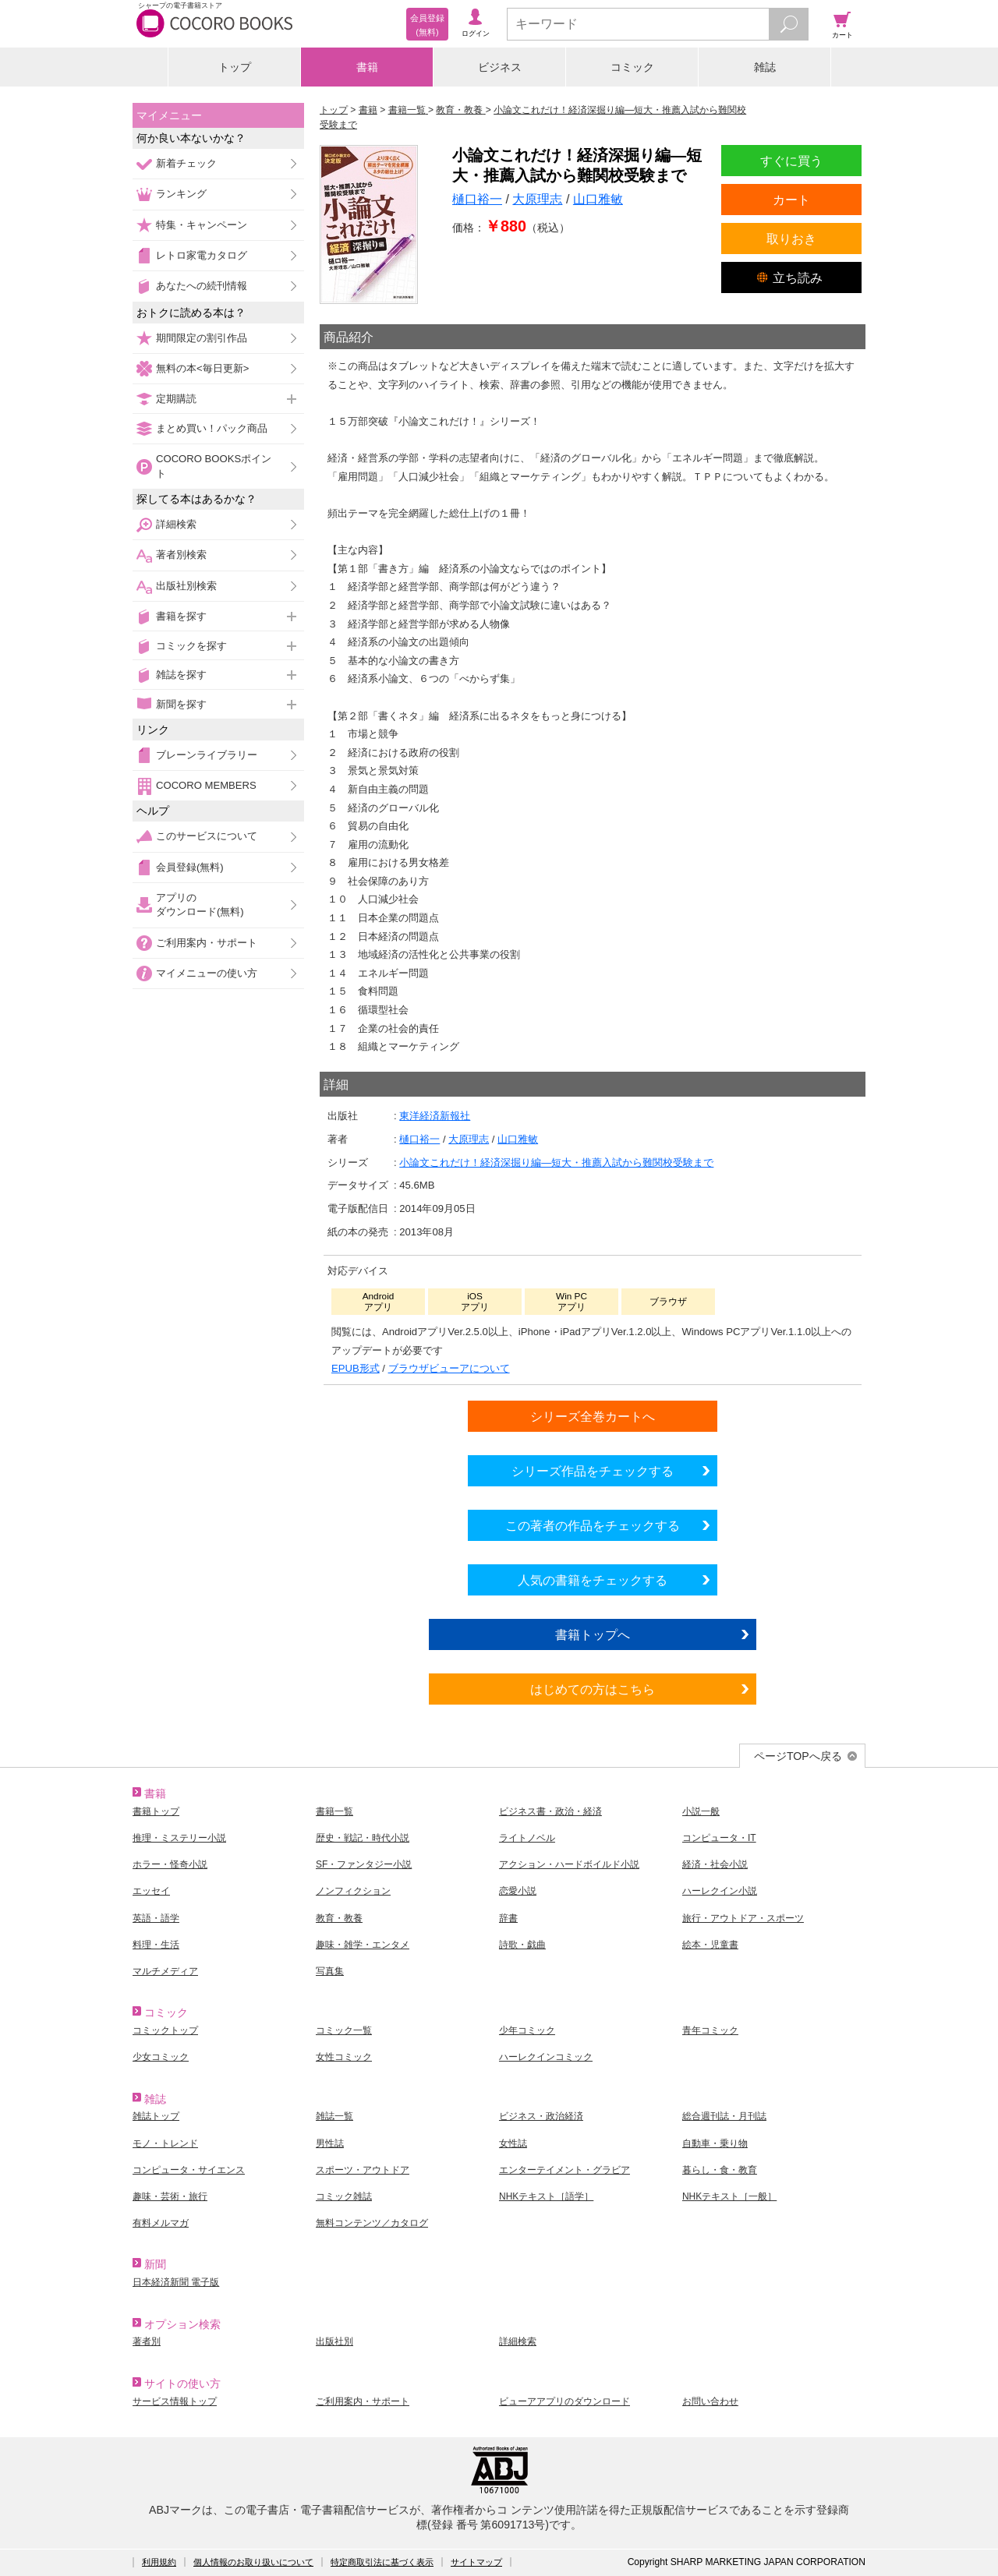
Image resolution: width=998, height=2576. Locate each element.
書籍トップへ (592, 1634)
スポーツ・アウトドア (362, 2169)
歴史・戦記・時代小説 (362, 1837)
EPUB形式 (355, 1368)
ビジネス (500, 67)
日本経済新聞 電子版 (176, 2282)
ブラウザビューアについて (449, 1368)
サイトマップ (476, 2562)
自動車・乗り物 (715, 2143)
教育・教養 (339, 1918)
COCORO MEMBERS (206, 785)
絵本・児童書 (710, 1944)
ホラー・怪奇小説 (170, 1864)
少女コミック (161, 2056)
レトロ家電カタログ (201, 255)
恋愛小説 (517, 1890)
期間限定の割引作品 (201, 338)
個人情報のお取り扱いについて (253, 2562)
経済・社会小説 (715, 1864)
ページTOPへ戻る (798, 1756)
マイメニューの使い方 (206, 973)
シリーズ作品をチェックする (592, 1471)
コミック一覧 (344, 2030)
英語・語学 (156, 1918)
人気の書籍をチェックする (592, 1580)
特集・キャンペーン (201, 225)
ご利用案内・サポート (206, 943)
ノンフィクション (353, 1890)
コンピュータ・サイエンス (189, 2169)
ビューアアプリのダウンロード (564, 2401)
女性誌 (513, 2143)
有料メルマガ (161, 2222)
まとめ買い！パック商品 (211, 428)
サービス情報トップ (175, 2401)
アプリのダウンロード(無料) (200, 904)
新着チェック (186, 163)
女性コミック (344, 2056)
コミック (632, 67)
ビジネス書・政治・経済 (550, 1811)
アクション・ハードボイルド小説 (569, 1864)
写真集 (330, 1971)
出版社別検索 (186, 586)
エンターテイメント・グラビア (564, 2169)
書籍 (367, 67)
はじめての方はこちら (592, 1689)
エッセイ (151, 1890)
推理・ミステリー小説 (179, 1837)
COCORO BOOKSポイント (213, 466)
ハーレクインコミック (546, 2056)
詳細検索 (176, 524)
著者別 (147, 2341)
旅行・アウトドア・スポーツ (743, 1918)
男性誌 (330, 2143)
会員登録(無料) (190, 867)
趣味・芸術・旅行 (170, 2196)
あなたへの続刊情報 (201, 286)
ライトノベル (527, 1837)
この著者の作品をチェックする (592, 1525)
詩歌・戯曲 (522, 1944)
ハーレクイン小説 (719, 1890)
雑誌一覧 (334, 2116)
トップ (234, 67)
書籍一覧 (334, 1811)
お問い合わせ (710, 2401)
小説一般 (701, 1811)
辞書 (508, 1918)
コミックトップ (165, 2030)
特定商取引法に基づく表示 (382, 2562)
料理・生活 (156, 1944)
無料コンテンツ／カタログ (372, 2222)
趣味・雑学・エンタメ (362, 1944)
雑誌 (765, 67)
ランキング (181, 194)
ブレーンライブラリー (206, 755)
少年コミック (527, 2030)
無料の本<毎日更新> (202, 368)
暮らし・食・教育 (719, 2169)
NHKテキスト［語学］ (546, 2196)
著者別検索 (181, 554)
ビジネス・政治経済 (541, 2116)
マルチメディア (165, 1971)
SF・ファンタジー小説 (364, 1864)
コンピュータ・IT (719, 1837)
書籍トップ (156, 1811)
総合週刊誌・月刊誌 (724, 2116)
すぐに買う (791, 161)
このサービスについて (206, 836)
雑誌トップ (156, 2116)
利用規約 (159, 2562)
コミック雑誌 (344, 2196)
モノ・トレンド (165, 2143)
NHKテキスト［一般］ (729, 2196)
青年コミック (710, 2030)
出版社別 (334, 2341)
